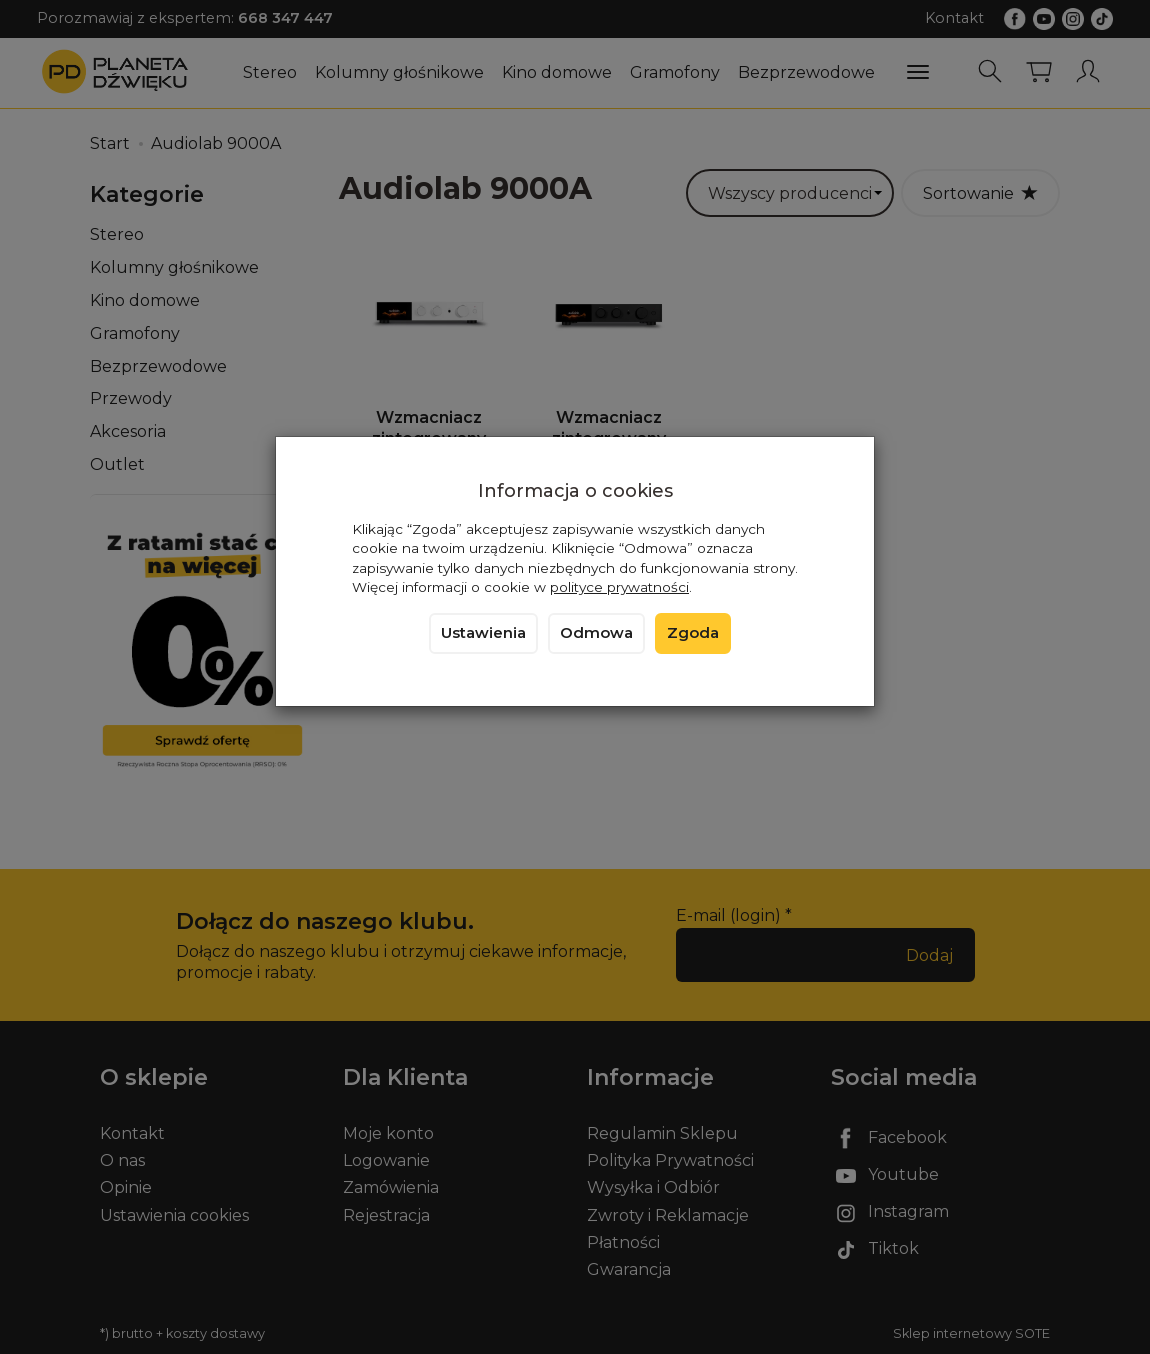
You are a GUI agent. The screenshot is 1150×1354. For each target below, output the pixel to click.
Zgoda (693, 633)
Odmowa (596, 633)
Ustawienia (483, 633)
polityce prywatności (619, 587)
